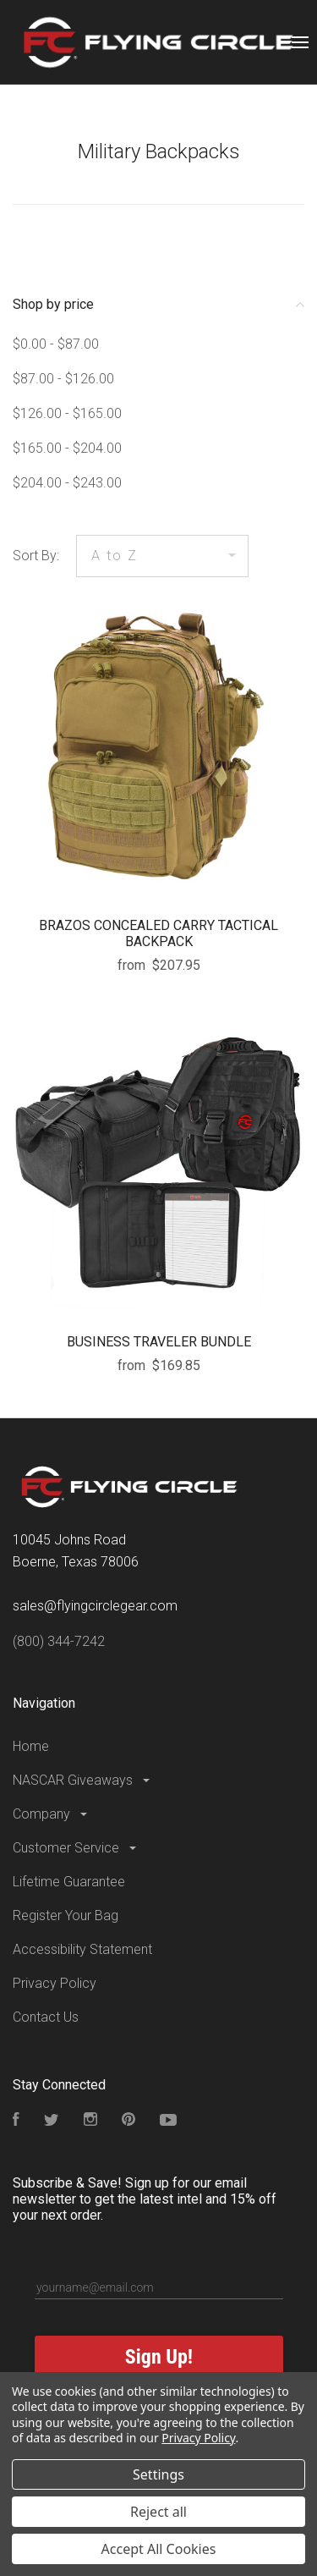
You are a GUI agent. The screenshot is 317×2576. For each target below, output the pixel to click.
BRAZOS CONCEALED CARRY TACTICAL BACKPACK (158, 933)
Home (31, 1746)
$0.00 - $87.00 (56, 344)
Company (51, 1814)
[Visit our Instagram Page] (90, 2121)
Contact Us (46, 2017)
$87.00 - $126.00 (63, 379)
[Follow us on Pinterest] (128, 2121)
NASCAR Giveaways (82, 1780)
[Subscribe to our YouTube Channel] (168, 2121)
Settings (158, 2474)
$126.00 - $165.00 (67, 413)
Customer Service (76, 1848)
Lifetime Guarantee (69, 1882)
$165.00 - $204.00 (67, 448)
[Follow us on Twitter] (51, 2121)
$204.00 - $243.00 (67, 483)
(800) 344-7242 (59, 1641)
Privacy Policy (54, 1983)
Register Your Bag (65, 1915)
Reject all (158, 2511)
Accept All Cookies (158, 2549)
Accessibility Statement (82, 1949)
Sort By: (36, 556)
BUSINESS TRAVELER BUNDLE (159, 1342)
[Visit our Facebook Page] (16, 2121)
